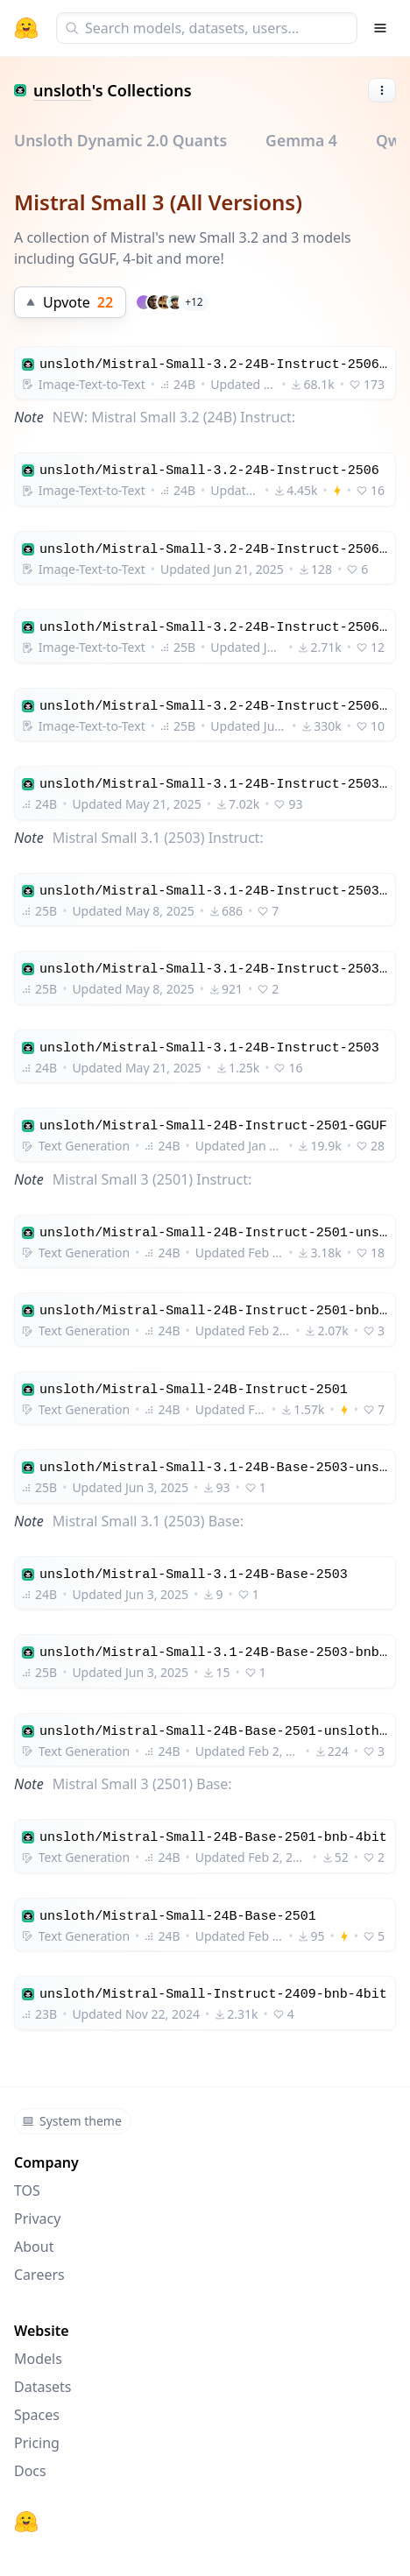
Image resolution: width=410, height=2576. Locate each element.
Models (38, 2358)
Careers (39, 2274)
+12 (194, 301)
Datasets (43, 2386)
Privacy (37, 2218)
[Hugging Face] (26, 2521)
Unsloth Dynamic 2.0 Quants (120, 140)
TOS (27, 2190)
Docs (30, 2470)
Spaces (37, 2414)
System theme (72, 2120)
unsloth (62, 90)
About (33, 2246)
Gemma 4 (301, 140)
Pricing (37, 2442)
